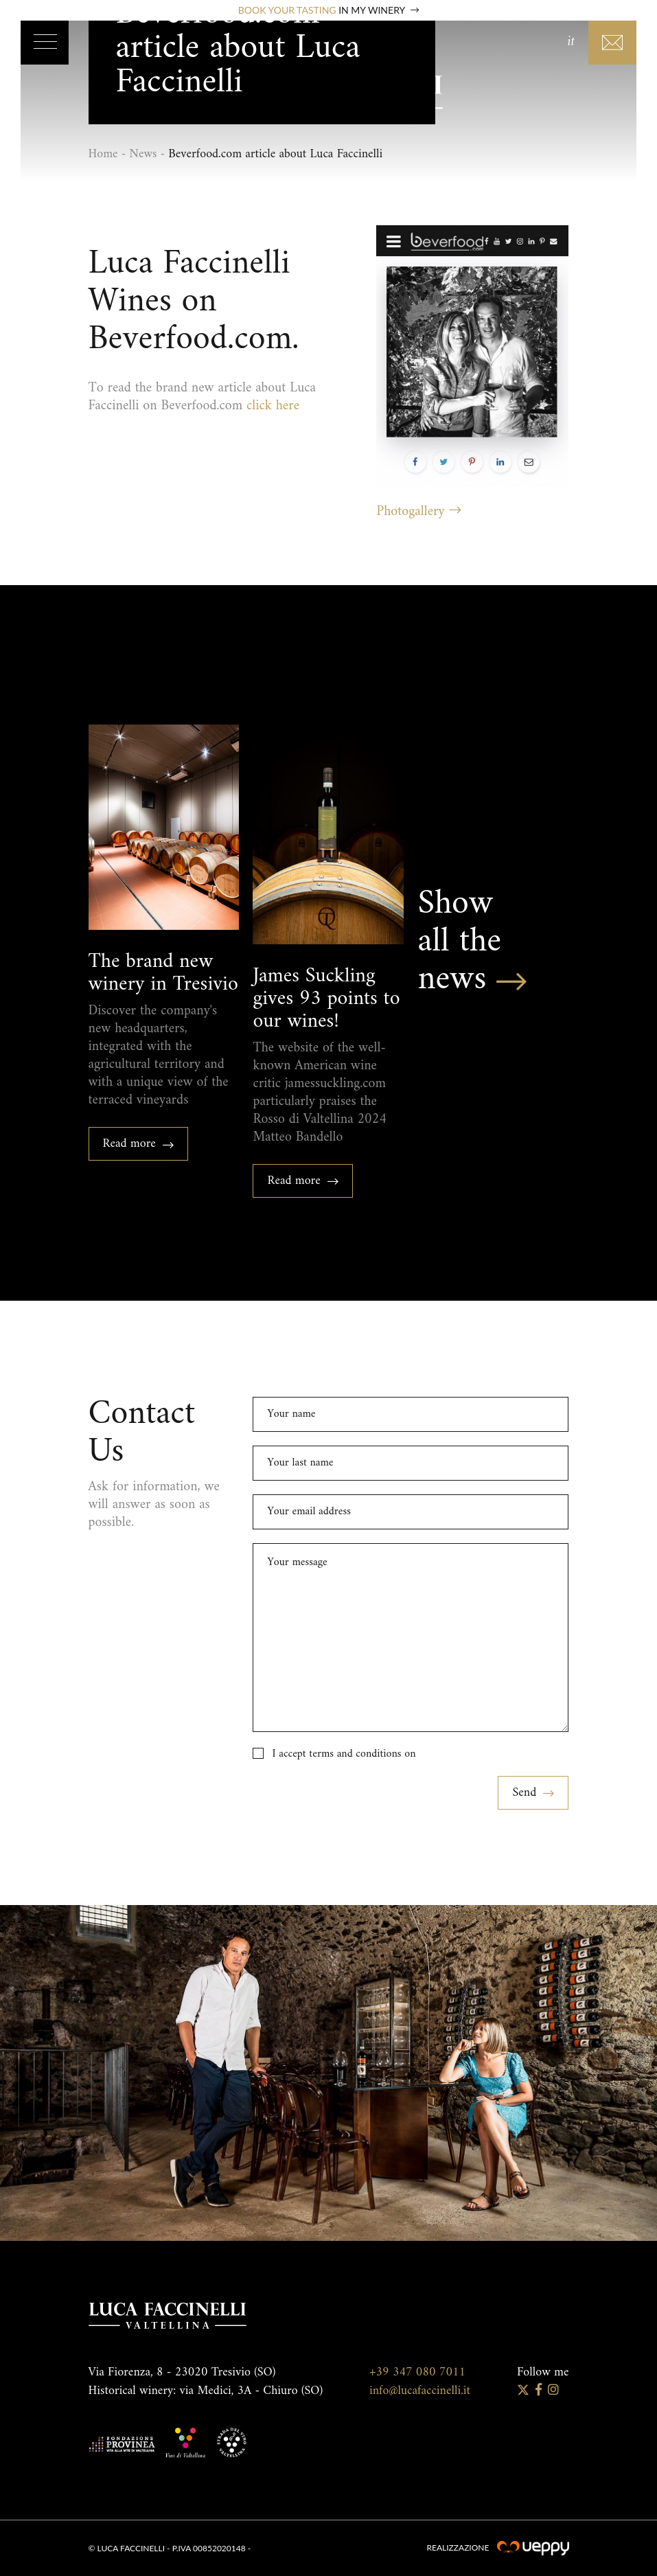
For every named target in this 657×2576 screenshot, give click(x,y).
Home (103, 154)
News (143, 154)
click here (272, 406)
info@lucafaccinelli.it (419, 2391)
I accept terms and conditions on (343, 1754)
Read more (138, 1143)
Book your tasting (328, 10)
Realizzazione (497, 2547)
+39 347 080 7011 (417, 2372)
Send (533, 1792)
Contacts (612, 43)
